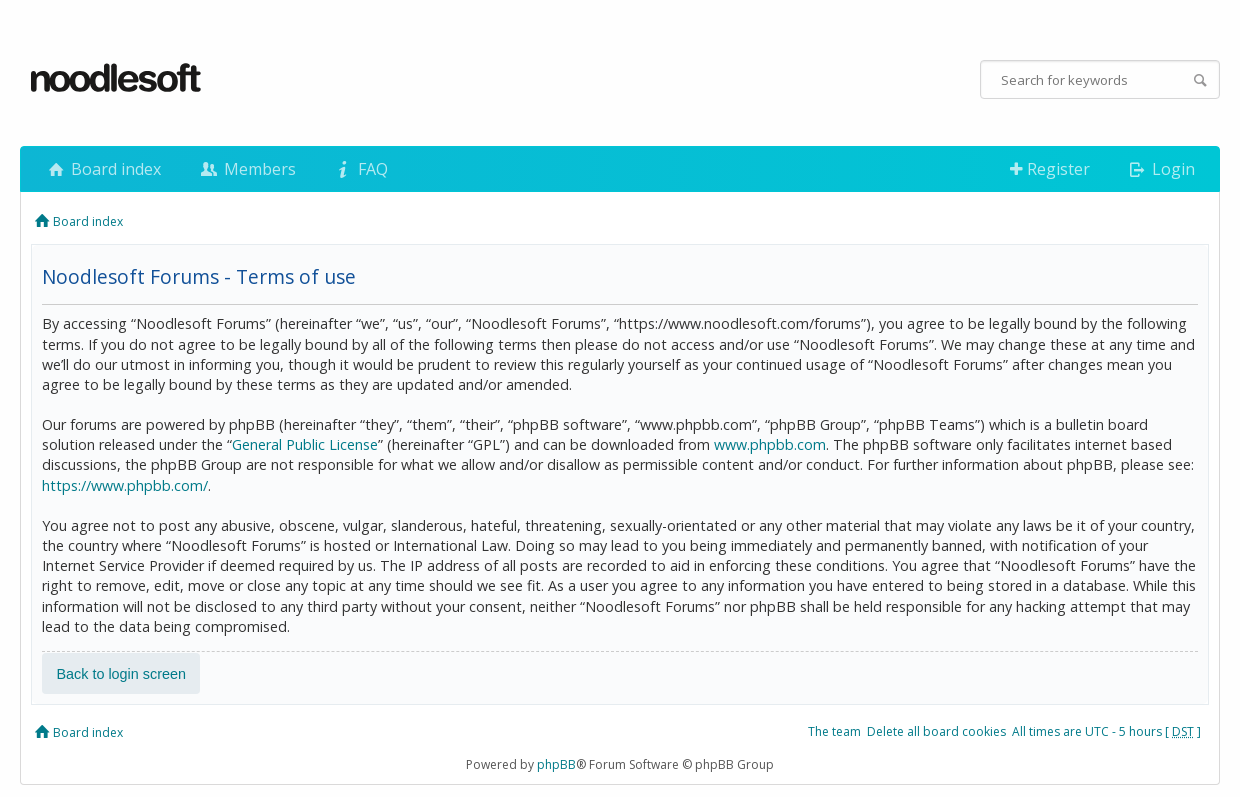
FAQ (360, 169)
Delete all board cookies (936, 731)
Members (246, 169)
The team (834, 731)
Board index (103, 169)
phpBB (556, 764)
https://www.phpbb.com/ (125, 485)
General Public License (305, 444)
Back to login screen (121, 673)
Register (1050, 169)
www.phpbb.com (770, 444)
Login (1160, 169)
